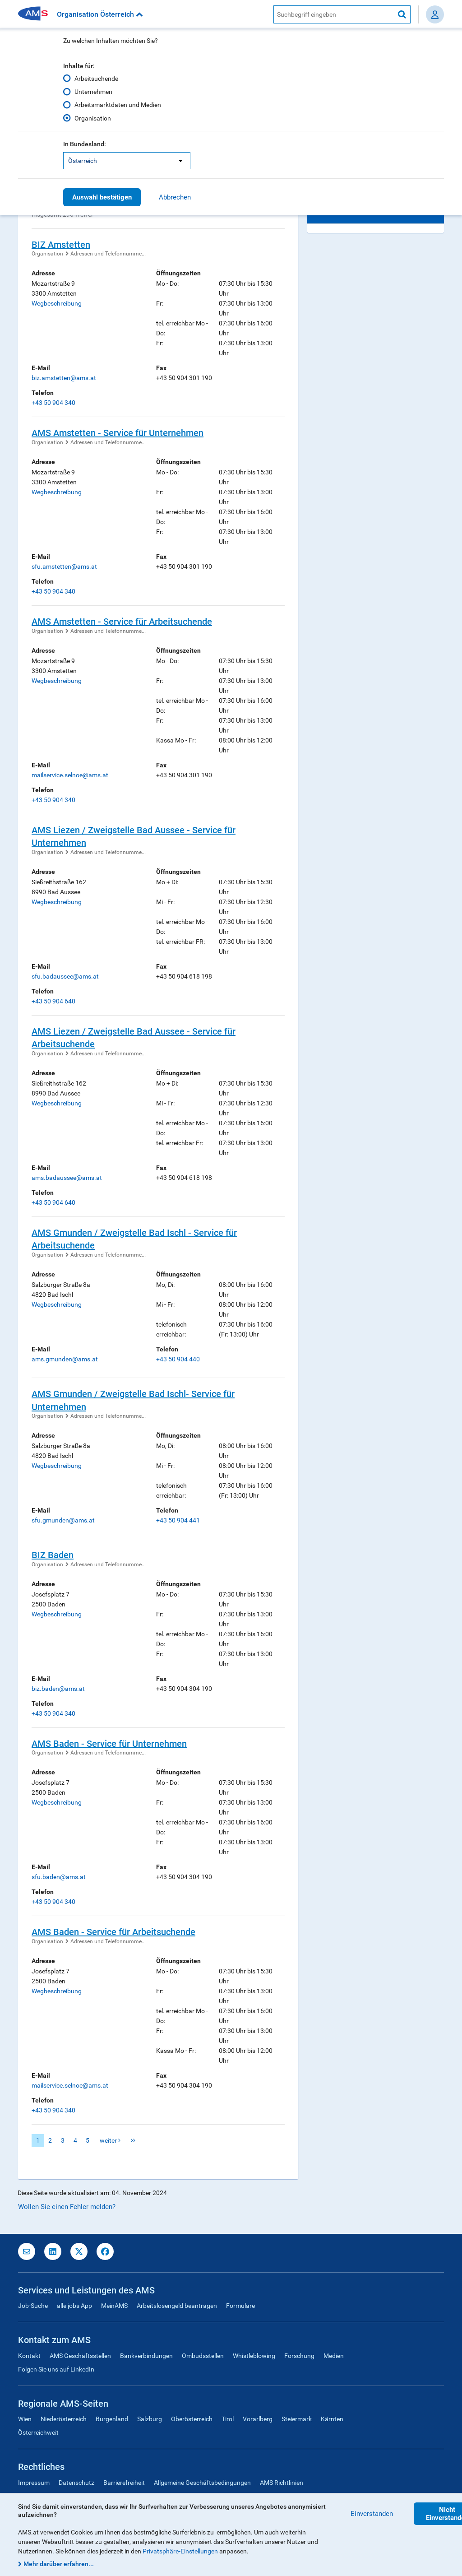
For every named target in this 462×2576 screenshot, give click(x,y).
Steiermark (297, 2419)
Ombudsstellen (203, 2355)
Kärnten (332, 2419)
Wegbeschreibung (57, 303)
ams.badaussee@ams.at (67, 1177)
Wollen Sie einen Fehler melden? (67, 2207)
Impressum (34, 2482)
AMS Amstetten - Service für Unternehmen (117, 432)
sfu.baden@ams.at (59, 1876)
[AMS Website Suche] (333, 14)
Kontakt (29, 2355)
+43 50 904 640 (53, 1001)
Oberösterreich (192, 2419)
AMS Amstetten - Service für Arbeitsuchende (122, 621)
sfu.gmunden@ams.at (63, 1520)
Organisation (92, 117)
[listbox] (127, 161)
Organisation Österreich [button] (100, 14)
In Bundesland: (84, 144)
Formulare (240, 2305)
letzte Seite (133, 2140)
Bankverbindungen (146, 2355)
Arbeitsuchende (96, 78)
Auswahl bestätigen (102, 197)
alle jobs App (74, 2305)
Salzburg (149, 2419)
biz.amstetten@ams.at (64, 377)
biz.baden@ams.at (58, 1688)
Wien (25, 2419)
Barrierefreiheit (124, 2482)
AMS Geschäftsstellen (80, 2355)
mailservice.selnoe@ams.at (70, 775)
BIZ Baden (53, 1555)
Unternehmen (93, 91)
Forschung (299, 2355)
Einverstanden (372, 2514)
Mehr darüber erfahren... (58, 2564)
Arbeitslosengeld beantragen (177, 2305)
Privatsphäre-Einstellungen (180, 2551)
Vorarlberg (258, 2419)
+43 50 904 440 (178, 1359)
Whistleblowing (254, 2355)
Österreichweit (38, 2432)
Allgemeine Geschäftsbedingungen (202, 2482)
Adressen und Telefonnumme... (108, 254)
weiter (110, 2140)
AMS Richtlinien (281, 2482)
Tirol (228, 2419)
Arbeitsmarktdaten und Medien (117, 104)
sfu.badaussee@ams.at (65, 976)
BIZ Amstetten (61, 244)
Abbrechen (175, 197)
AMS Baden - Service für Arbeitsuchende (113, 1931)
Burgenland (112, 2419)
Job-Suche (33, 2305)
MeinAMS (114, 2305)
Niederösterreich (64, 2419)
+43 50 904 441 (178, 1520)
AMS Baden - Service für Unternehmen (109, 1743)
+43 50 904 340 (53, 402)
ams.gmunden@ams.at (65, 1359)
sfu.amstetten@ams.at (64, 566)
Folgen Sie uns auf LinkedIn (56, 2369)
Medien (333, 2355)
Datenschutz (76, 2482)
